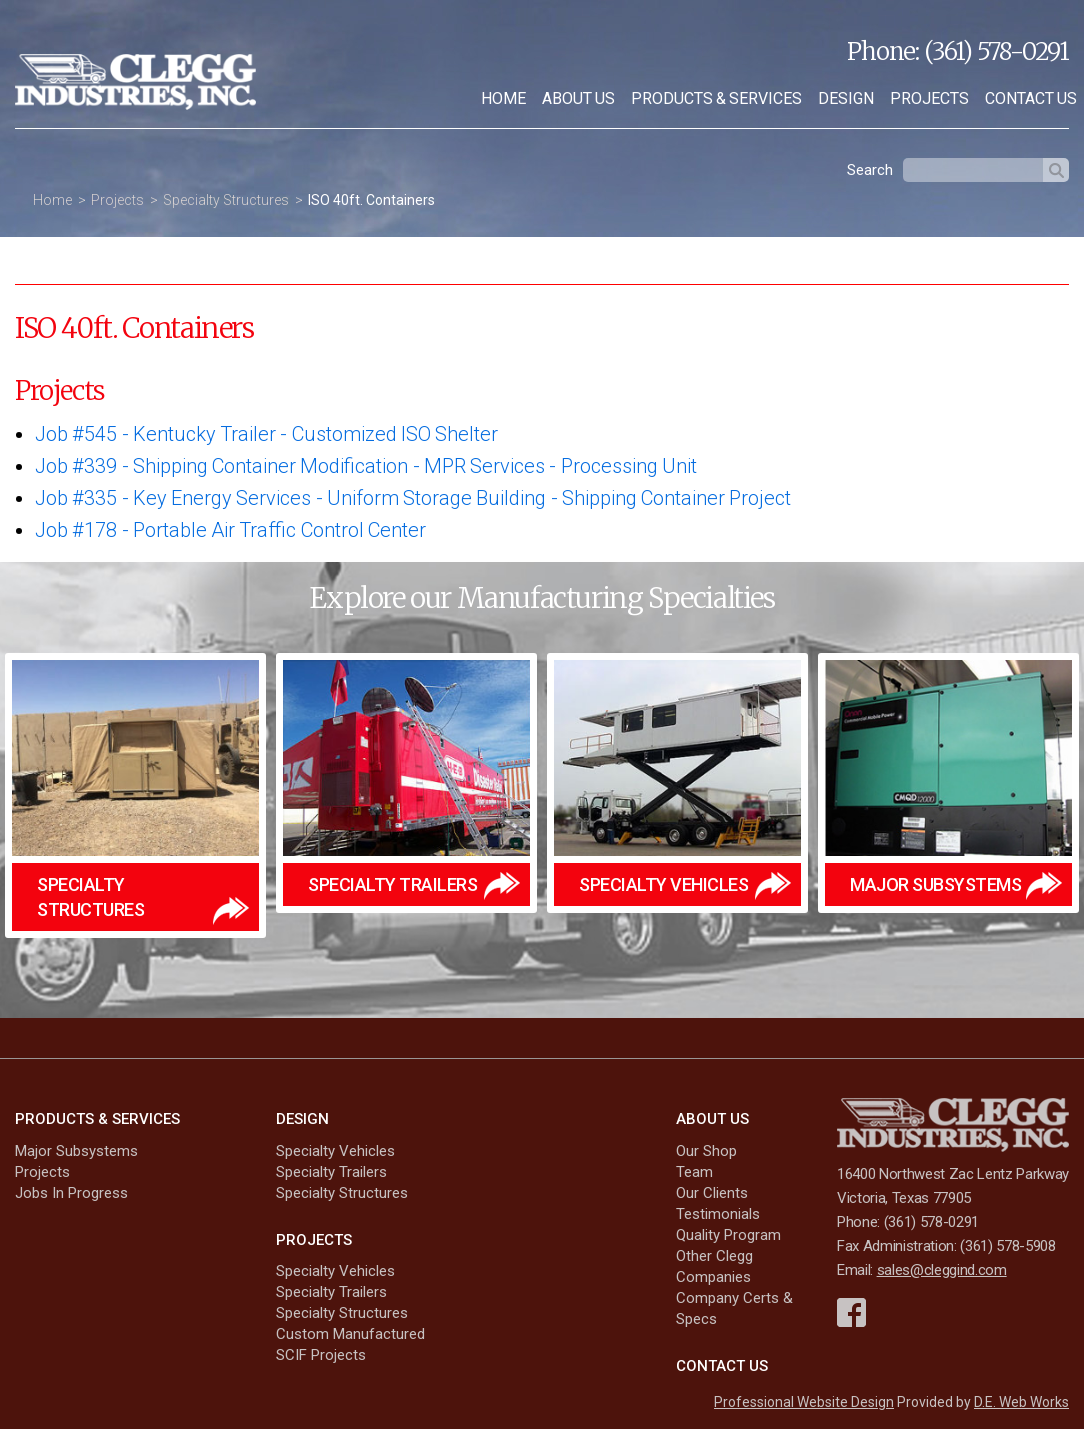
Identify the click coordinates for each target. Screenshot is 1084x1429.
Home (503, 98)
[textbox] (973, 170)
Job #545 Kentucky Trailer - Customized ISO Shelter (266, 434)
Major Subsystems (76, 1151)
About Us (578, 98)
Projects (929, 98)
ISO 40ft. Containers (371, 200)
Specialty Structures (226, 200)
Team (694, 1172)
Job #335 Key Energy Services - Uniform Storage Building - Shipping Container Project (413, 498)
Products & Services (716, 98)
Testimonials (718, 1214)
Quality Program (728, 1235)
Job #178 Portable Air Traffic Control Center (230, 530)
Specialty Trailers (331, 1172)
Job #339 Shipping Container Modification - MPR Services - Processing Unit (366, 466)
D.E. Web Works (1021, 1402)
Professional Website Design (804, 1402)
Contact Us (722, 1366)
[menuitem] (503, 99)
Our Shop (706, 1151)
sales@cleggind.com (942, 1270)
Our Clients (712, 1193)
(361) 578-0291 (996, 51)
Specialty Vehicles (335, 1151)
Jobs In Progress (71, 1193)
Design (846, 98)
